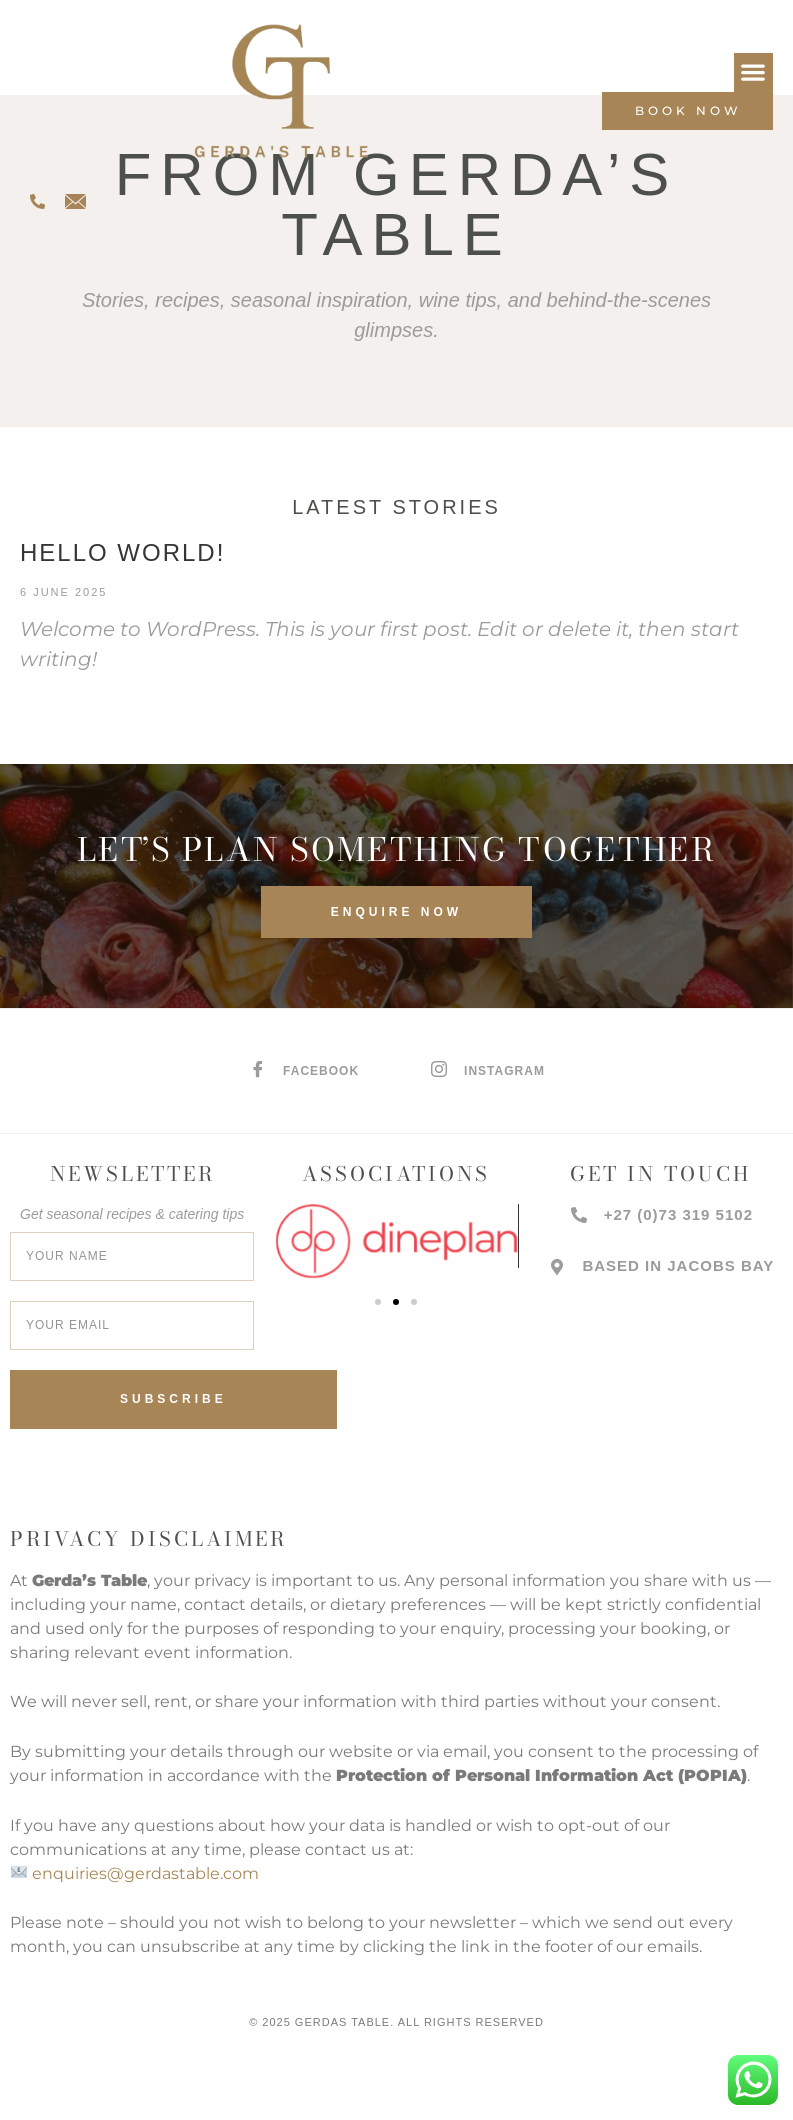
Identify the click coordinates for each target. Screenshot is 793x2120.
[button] (753, 72)
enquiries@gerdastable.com (145, 1873)
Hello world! (122, 552)
